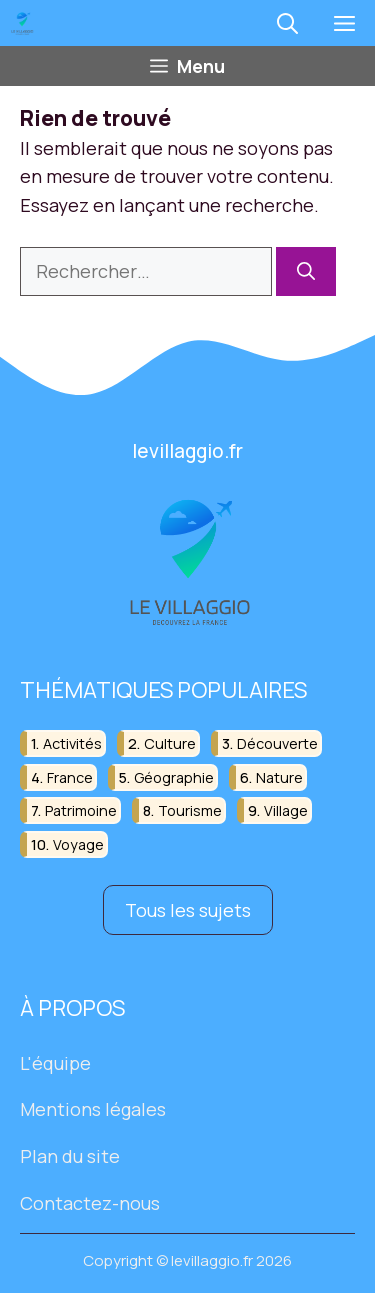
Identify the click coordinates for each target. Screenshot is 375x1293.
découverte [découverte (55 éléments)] (277, 743)
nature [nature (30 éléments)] (279, 777)
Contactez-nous (90, 1203)
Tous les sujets (188, 910)
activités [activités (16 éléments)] (72, 743)
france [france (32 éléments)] (70, 777)
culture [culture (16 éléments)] (170, 743)
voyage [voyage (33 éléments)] (78, 844)
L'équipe (55, 1063)
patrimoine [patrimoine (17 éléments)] (81, 810)
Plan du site (70, 1156)
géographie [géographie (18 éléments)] (174, 777)
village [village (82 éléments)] (286, 810)
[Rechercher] (306, 271)
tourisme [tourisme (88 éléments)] (190, 810)
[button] (287, 23)
